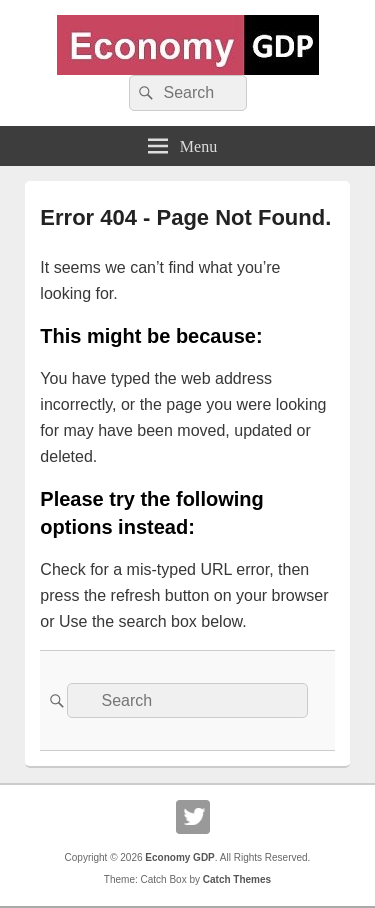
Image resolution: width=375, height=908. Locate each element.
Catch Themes (237, 879)
